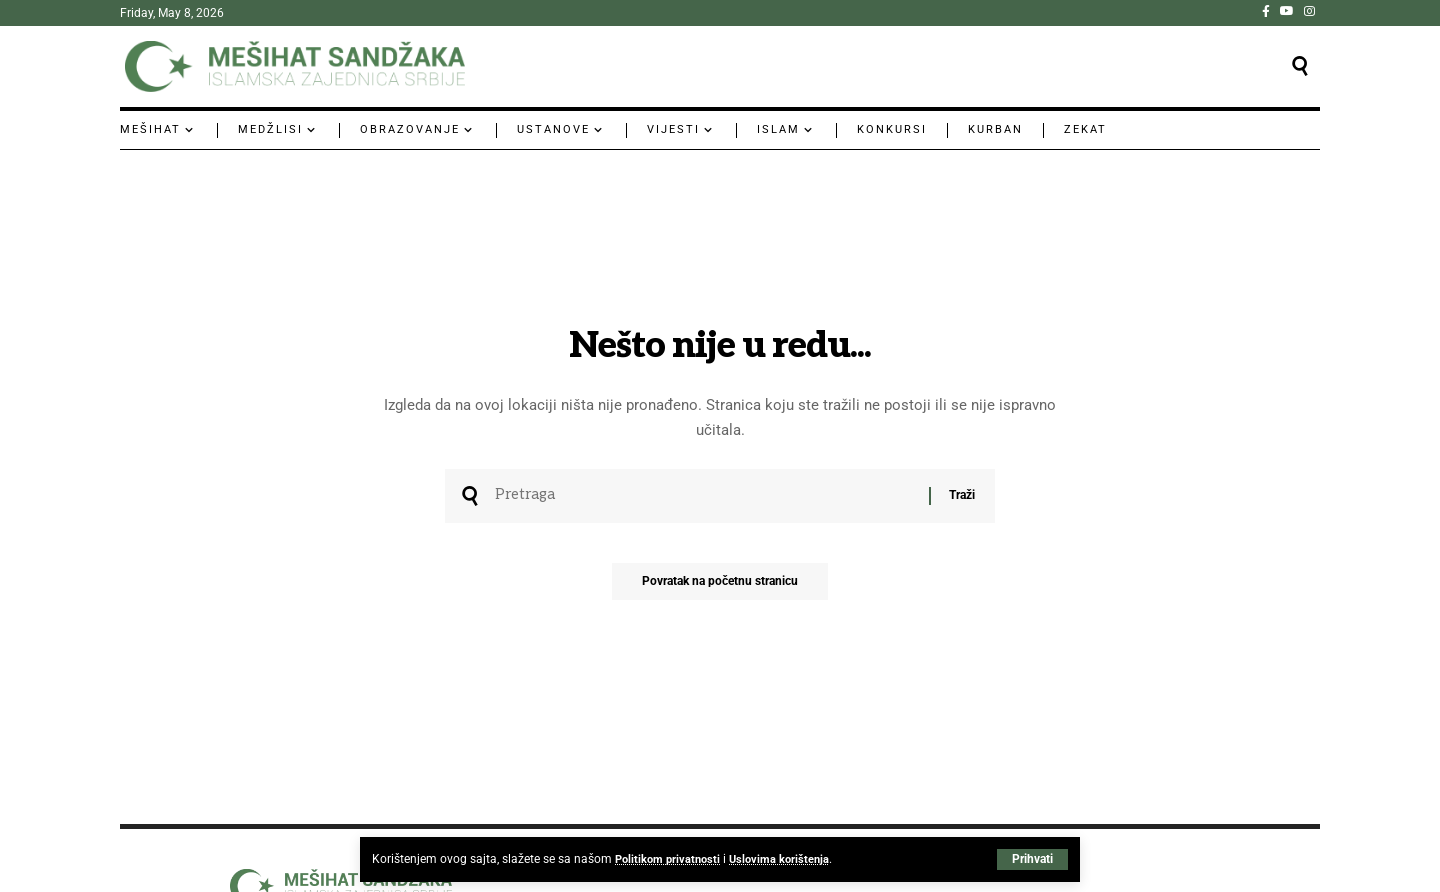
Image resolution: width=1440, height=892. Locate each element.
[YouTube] (1287, 11)
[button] (1032, 859)
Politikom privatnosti (670, 859)
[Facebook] (1266, 11)
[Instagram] (1309, 11)
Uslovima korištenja (787, 859)
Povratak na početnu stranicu (720, 587)
